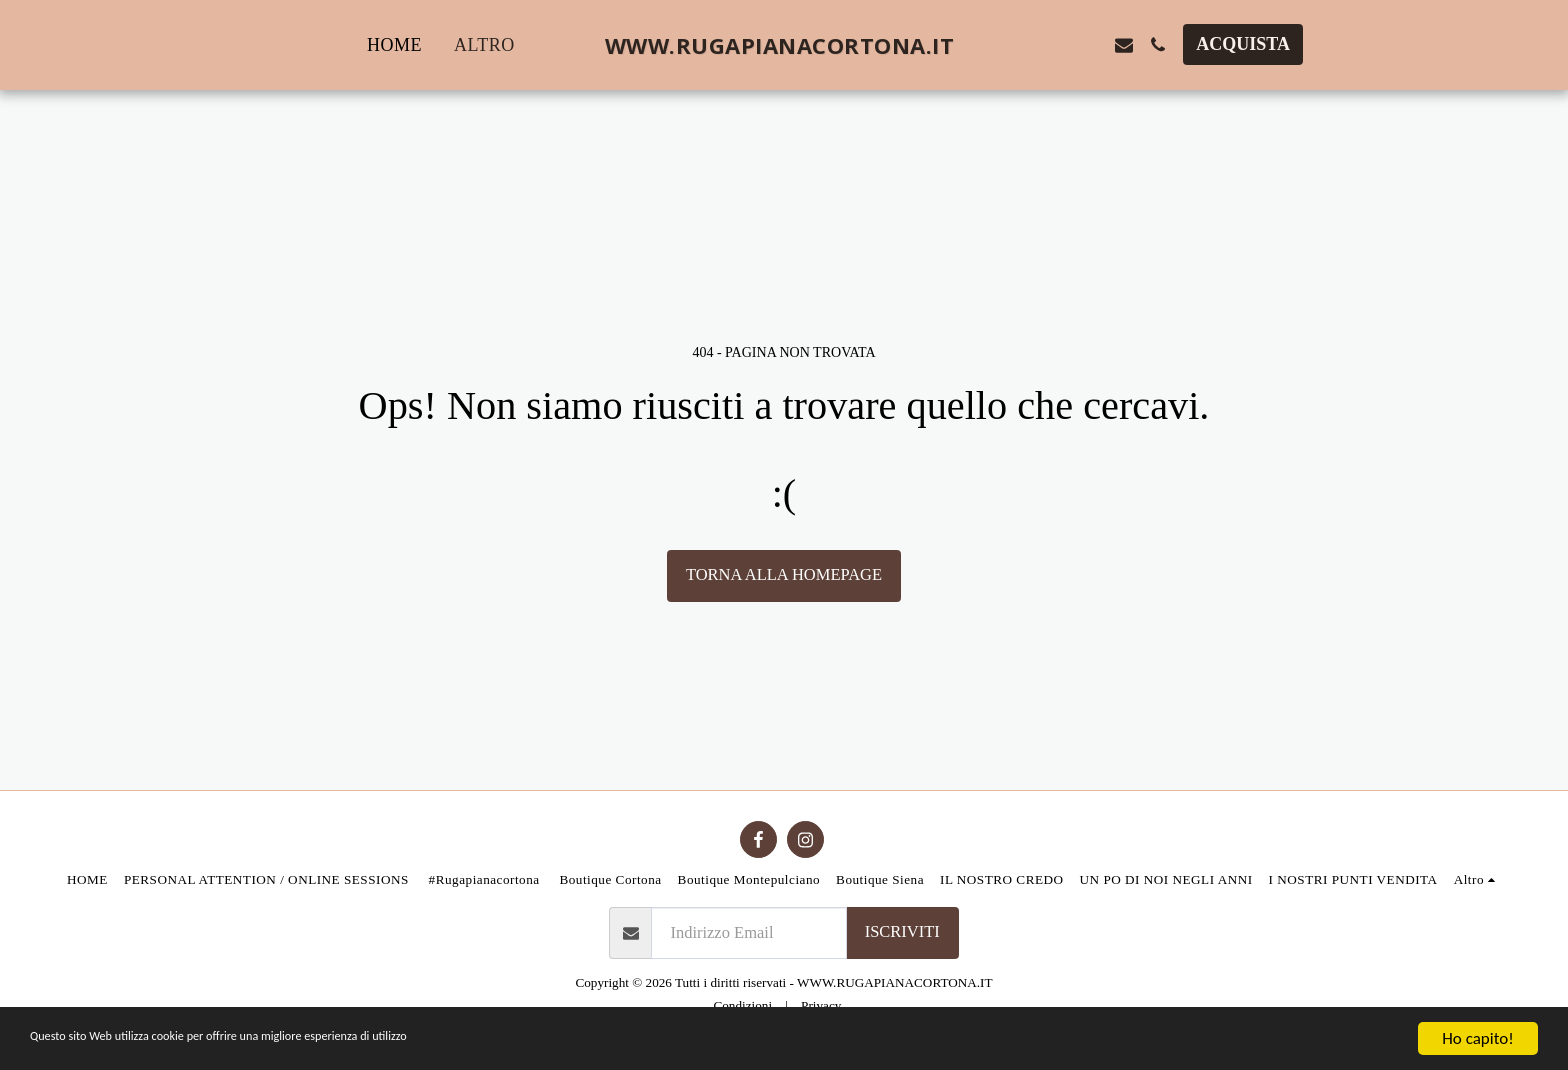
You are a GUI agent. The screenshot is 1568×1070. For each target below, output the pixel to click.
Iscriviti (902, 931)
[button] (1023, 45)
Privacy (821, 1005)
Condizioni (742, 1005)
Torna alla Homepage (784, 574)
